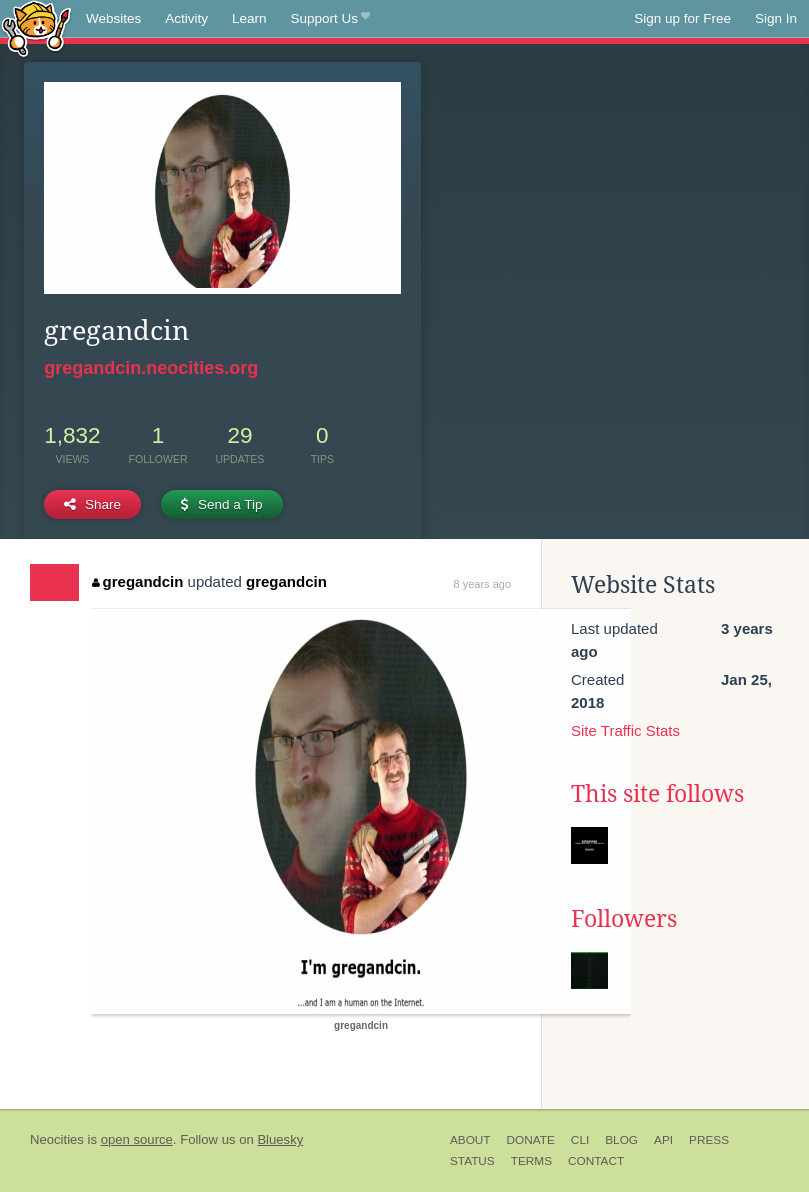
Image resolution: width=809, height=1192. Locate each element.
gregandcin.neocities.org (151, 368)
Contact (596, 1161)
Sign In (776, 18)
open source (137, 1139)
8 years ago (482, 584)
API (663, 1140)
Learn (249, 18)
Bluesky (280, 1139)
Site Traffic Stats (625, 730)
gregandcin (137, 581)
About (470, 1140)
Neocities (57, 1139)
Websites (113, 18)
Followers (624, 919)
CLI (580, 1140)
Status (472, 1161)
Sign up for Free (682, 18)
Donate (531, 1140)
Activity (186, 18)
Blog (621, 1140)
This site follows (657, 794)
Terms (531, 1161)
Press (709, 1140)
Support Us (330, 19)
